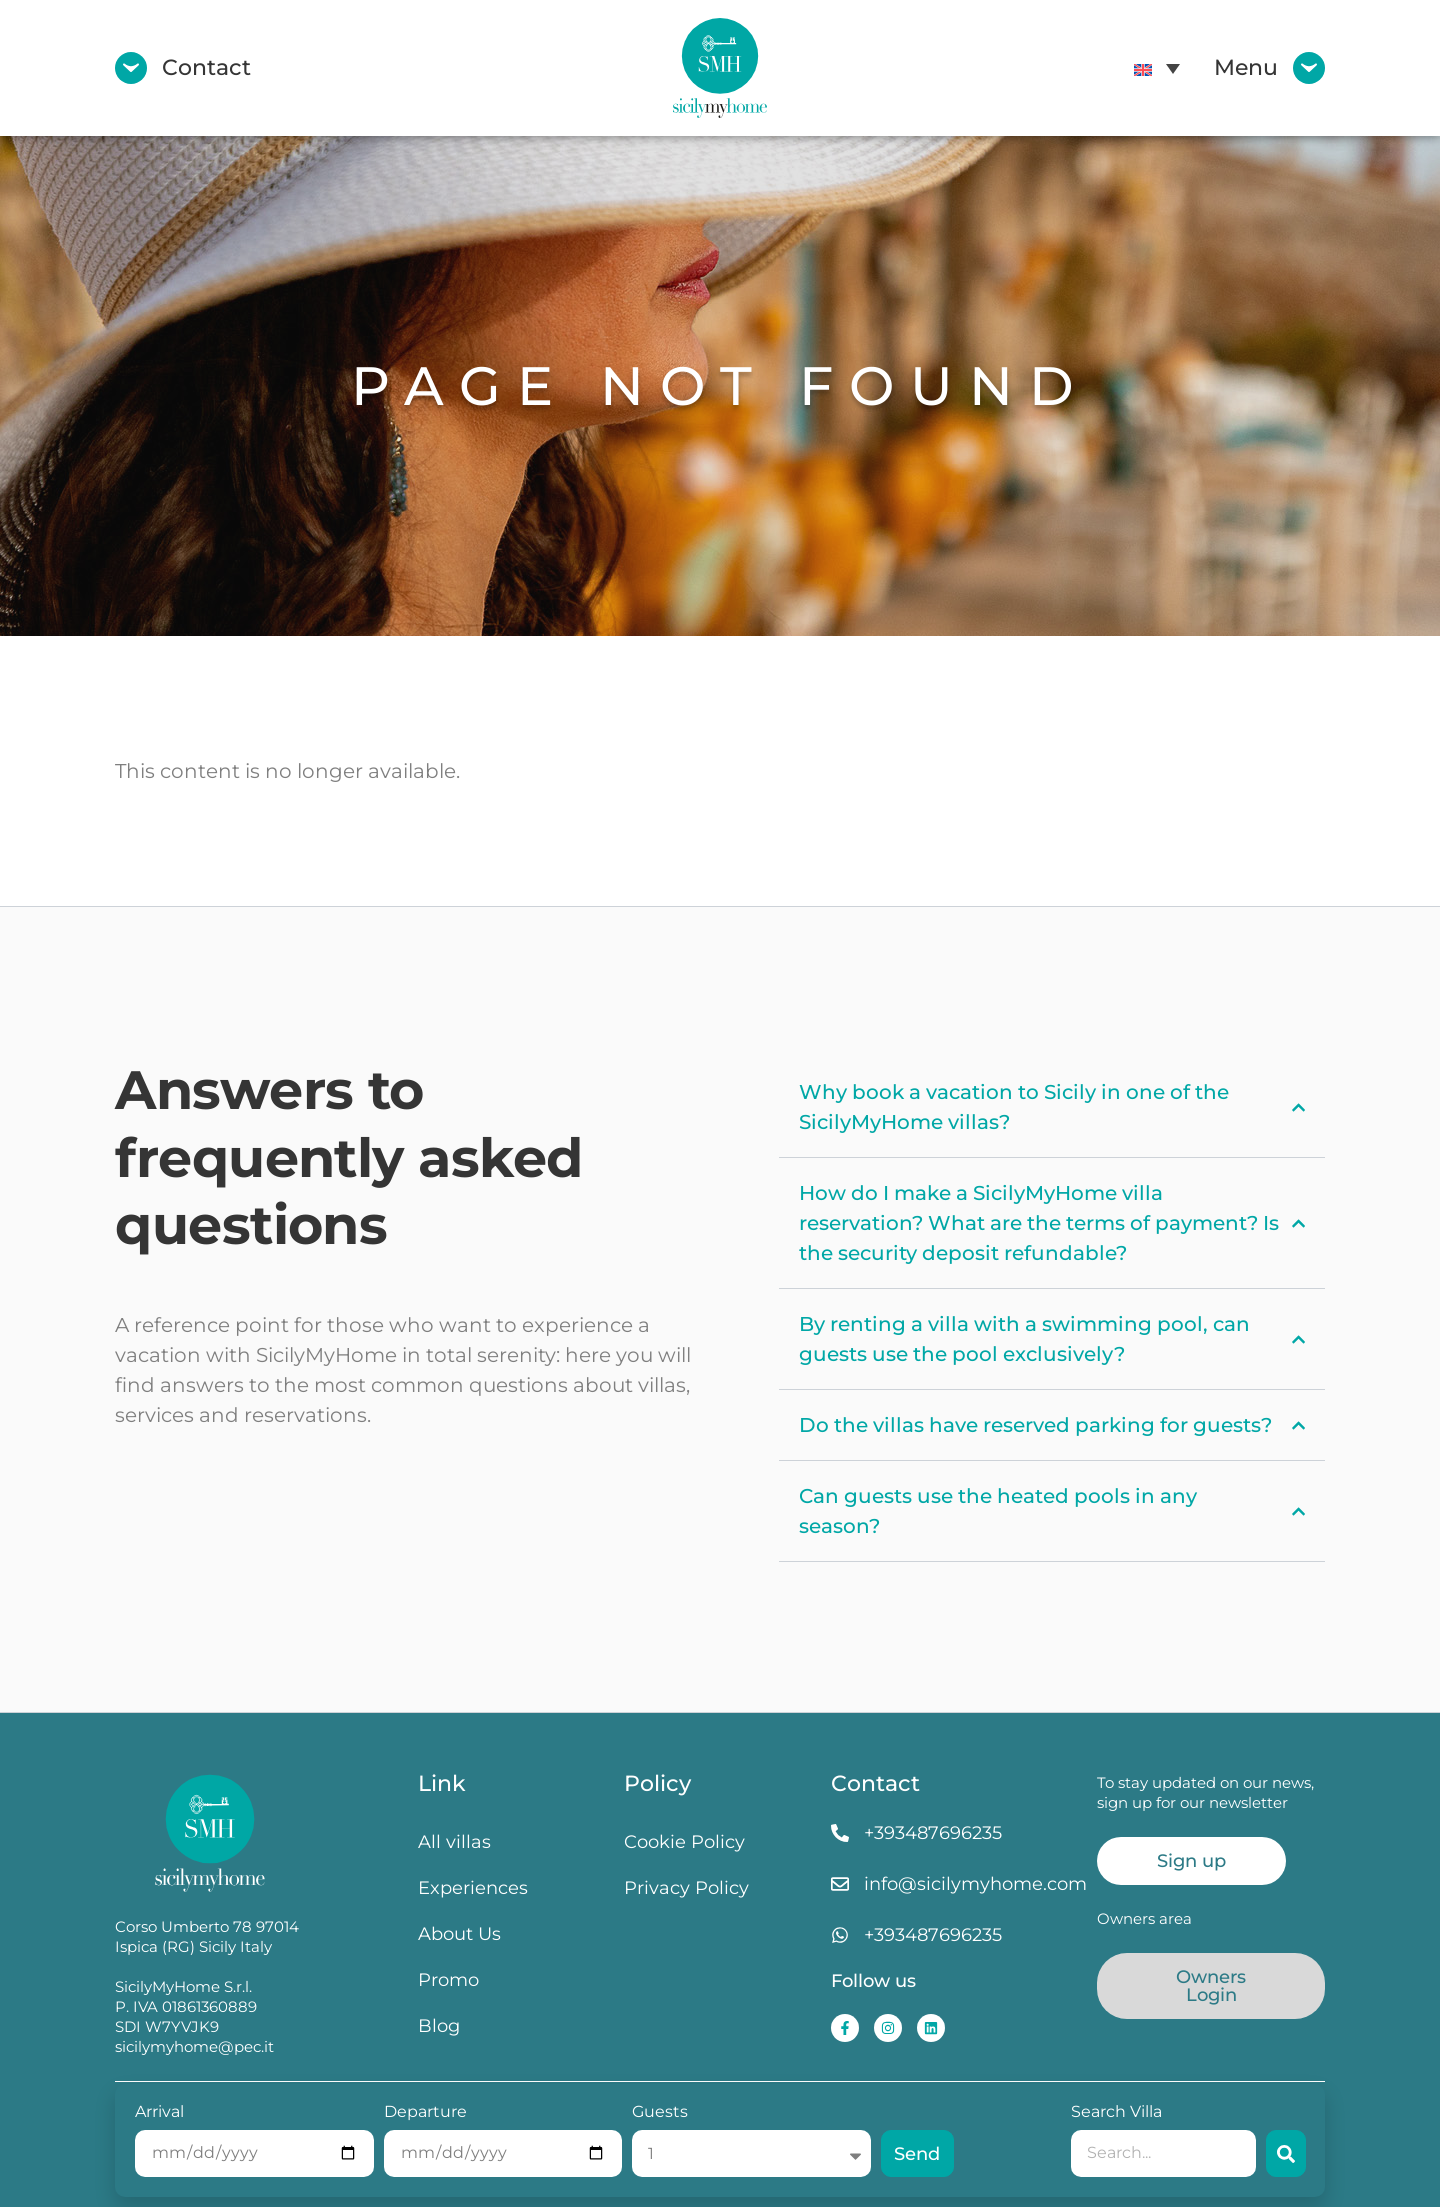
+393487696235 (933, 1832)
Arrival (159, 2112)
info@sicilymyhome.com (975, 1883)
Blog (439, 2025)
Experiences (473, 1887)
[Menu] (1309, 68)
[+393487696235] (840, 1833)
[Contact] (131, 68)
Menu (1246, 67)
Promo (448, 1979)
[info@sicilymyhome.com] (840, 1884)
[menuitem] (1157, 68)
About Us (459, 1933)
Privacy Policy (686, 1887)
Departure (425, 2112)
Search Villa (1116, 2112)
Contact (206, 67)
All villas (454, 1841)
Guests (660, 2112)
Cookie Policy (684, 1841)
